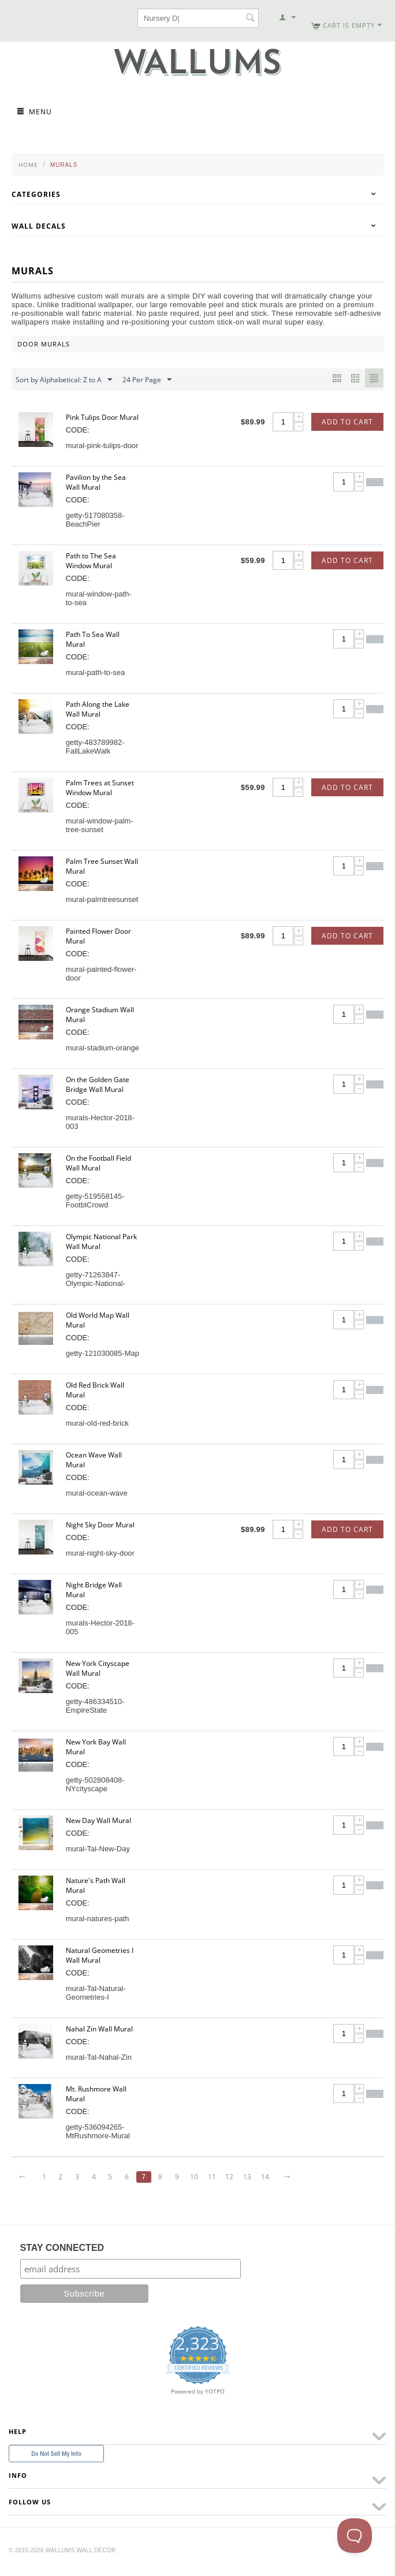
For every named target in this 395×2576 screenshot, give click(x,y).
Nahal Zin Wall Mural (99, 2029)
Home (28, 165)
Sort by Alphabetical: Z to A (64, 380)
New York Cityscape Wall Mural (97, 1668)
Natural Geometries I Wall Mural (99, 1955)
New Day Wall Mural (98, 1820)
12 (236, 2177)
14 (273, 2177)
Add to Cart (347, 422)
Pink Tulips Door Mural (102, 417)
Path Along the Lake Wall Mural (97, 709)
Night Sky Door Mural (100, 1525)
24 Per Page (147, 380)
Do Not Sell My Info (56, 2454)
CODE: (78, 430)
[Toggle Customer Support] (354, 2535)
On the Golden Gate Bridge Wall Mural (97, 1084)
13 (254, 2177)
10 (199, 2177)
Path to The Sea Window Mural (91, 561)
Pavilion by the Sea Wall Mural (96, 482)
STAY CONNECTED (62, 2248)
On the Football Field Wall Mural (98, 1163)
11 (218, 2177)
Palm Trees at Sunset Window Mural (100, 787)
